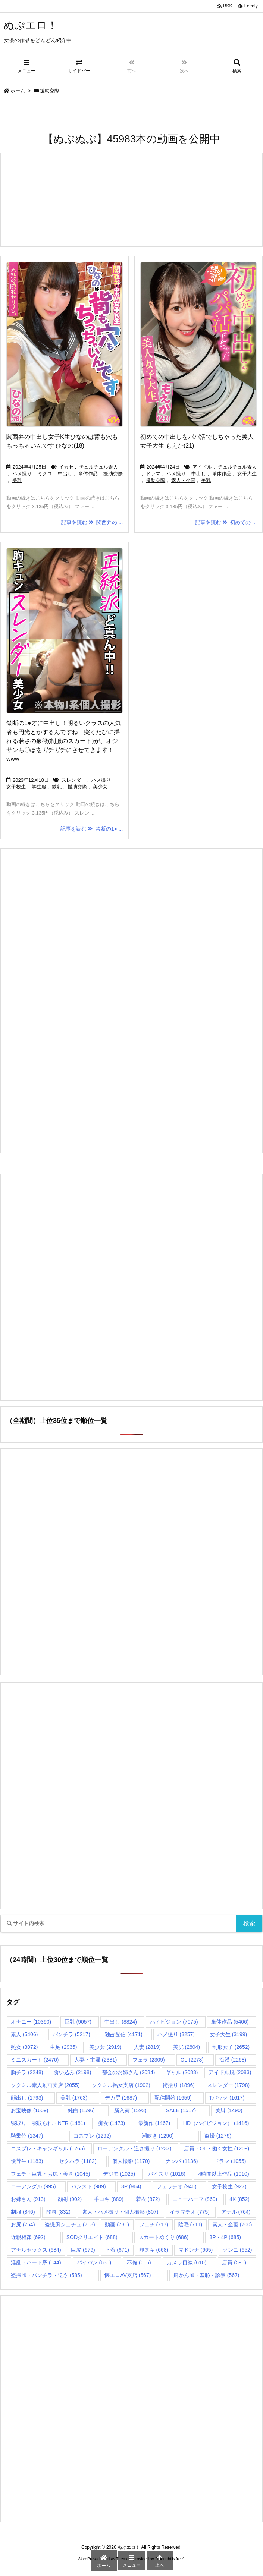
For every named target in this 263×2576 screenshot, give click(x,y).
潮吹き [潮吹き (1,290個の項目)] (158, 2136)
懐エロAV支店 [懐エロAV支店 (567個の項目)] (127, 2275)
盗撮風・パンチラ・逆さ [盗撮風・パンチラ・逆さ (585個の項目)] (46, 2275)
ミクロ (44, 473)
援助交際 (113, 473)
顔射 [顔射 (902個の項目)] (70, 2199)
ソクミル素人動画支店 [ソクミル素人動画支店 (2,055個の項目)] (45, 2085)
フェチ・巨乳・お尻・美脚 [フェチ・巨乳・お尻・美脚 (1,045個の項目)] (50, 2174)
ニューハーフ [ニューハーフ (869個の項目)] (194, 2199)
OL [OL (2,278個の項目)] (192, 2060)
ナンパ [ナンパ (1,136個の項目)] (182, 2161)
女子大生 (247, 473)
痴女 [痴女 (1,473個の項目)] (111, 2123)
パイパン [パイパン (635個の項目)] (94, 2262)
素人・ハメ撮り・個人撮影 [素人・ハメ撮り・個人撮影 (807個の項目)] (120, 2212)
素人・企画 (183, 480)
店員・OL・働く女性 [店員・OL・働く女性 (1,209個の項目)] (216, 2148)
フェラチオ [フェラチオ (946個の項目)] (177, 2186)
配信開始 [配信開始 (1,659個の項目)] (173, 2098)
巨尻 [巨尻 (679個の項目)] (83, 2250)
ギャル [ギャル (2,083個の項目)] (182, 2072)
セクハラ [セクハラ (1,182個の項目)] (77, 2161)
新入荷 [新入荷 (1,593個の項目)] (130, 2110)
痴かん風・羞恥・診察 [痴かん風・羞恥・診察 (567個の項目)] (206, 2275)
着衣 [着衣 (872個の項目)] (148, 2199)
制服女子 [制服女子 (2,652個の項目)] (231, 2047)
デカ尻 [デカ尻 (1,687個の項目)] (121, 2098)
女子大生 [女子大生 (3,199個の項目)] (228, 2034)
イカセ (66, 467)
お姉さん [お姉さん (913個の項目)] (28, 2199)
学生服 (39, 787)
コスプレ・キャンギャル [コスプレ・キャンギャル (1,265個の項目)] (48, 2148)
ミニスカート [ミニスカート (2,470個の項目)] (35, 2060)
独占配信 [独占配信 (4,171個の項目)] (123, 2034)
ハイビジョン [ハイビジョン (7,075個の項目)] (174, 2022)
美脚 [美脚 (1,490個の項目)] (228, 2110)
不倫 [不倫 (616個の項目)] (139, 2262)
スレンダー (74, 780)
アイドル (202, 467)
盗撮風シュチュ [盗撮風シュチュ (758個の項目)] (70, 2224)
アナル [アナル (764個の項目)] (236, 2212)
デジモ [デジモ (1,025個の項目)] (119, 2174)
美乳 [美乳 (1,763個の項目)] (73, 2098)
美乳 (17, 480)
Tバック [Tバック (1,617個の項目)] (227, 2098)
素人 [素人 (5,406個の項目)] (24, 2034)
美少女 (100, 787)
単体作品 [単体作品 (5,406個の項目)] (229, 2022)
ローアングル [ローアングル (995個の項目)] (33, 2186)
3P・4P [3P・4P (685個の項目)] (225, 2237)
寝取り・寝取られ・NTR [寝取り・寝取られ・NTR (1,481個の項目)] (48, 2123)
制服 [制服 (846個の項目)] (23, 2212)
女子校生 (16, 787)
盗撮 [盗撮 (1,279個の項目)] (217, 2136)
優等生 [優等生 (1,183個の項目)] (27, 2161)
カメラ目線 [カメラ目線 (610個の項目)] (187, 2262)
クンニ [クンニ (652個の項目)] (237, 2250)
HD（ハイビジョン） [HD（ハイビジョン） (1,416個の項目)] (216, 2123)
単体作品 (88, 473)
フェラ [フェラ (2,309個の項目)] (148, 2060)
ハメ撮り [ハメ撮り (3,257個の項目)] (176, 2034)
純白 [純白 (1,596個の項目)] (81, 2110)
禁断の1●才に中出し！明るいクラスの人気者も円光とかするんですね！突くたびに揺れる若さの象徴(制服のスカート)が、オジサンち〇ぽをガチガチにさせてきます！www (63, 741)
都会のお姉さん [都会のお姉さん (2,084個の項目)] (128, 2072)
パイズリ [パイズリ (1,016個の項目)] (166, 2174)
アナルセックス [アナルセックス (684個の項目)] (36, 2250)
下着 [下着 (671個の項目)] (117, 2250)
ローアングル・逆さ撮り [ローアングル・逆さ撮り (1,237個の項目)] (134, 2148)
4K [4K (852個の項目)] (239, 2199)
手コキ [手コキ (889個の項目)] (108, 2199)
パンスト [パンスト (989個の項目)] (88, 2186)
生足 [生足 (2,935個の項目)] (63, 2047)
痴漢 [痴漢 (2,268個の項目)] (232, 2060)
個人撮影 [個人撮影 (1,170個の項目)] (131, 2161)
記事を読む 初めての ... (226, 522)
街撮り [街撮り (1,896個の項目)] (179, 2085)
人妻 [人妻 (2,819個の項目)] (147, 2047)
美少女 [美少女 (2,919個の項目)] (105, 2047)
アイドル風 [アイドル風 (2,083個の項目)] (230, 2072)
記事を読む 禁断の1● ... (91, 829)
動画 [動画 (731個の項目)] (117, 2224)
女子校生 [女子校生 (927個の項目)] (229, 2186)
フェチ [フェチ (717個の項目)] (154, 2224)
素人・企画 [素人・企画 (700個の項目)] (232, 2224)
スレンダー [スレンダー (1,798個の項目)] (228, 2085)
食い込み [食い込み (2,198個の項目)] (72, 2072)
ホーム (17, 91)
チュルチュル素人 (98, 467)
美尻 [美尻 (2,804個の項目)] (186, 2047)
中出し (65, 473)
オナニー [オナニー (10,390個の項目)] (31, 2022)
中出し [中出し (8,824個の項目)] (120, 2022)
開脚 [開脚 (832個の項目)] (58, 2212)
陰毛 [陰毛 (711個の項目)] (190, 2224)
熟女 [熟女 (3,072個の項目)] (24, 2047)
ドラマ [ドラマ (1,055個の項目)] (230, 2161)
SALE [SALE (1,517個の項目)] (181, 2110)
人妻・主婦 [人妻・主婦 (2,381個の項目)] (95, 2060)
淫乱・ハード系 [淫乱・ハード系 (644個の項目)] (36, 2262)
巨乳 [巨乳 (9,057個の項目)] (78, 2022)
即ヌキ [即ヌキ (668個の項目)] (154, 2250)
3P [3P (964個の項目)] (131, 2186)
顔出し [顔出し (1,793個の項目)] (27, 2098)
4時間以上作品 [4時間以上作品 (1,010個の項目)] (223, 2174)
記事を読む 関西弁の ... (92, 522)
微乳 (57, 787)
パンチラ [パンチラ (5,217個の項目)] (71, 2034)
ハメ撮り (22, 473)
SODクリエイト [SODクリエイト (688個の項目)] (92, 2237)
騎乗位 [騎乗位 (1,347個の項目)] (27, 2136)
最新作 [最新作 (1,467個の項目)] (154, 2123)
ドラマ (153, 473)
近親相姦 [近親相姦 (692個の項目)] (28, 2237)
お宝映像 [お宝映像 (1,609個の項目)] (29, 2110)
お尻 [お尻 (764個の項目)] (23, 2224)
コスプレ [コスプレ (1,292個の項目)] (92, 2136)
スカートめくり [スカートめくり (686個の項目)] (163, 2237)
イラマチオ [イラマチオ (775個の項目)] (190, 2212)
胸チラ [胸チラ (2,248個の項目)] (27, 2072)
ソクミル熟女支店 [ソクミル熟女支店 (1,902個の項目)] (121, 2085)
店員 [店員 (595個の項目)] (234, 2262)
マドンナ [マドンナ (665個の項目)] (195, 2250)
